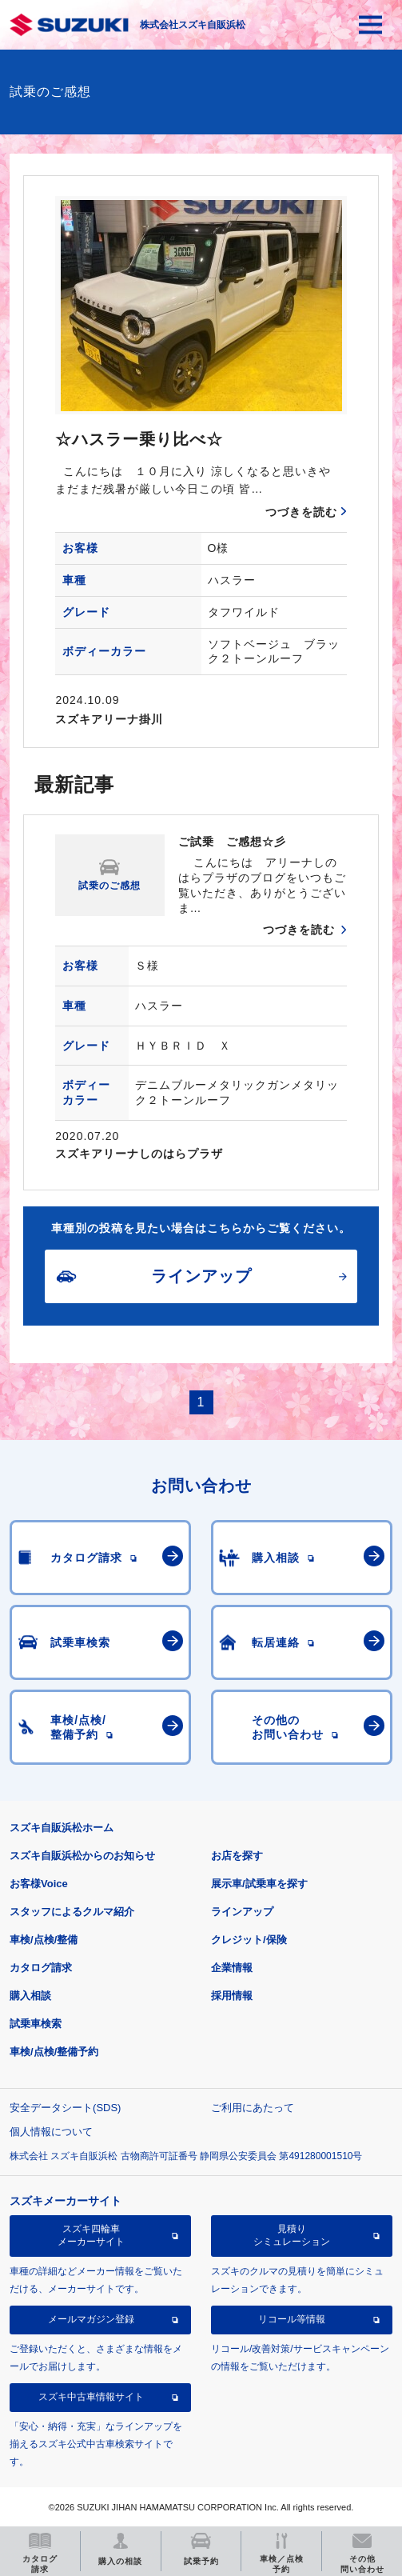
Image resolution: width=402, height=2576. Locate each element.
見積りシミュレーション (291, 2235)
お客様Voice (39, 1884)
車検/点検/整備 (44, 1940)
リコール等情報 (291, 2319)
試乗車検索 (36, 2024)
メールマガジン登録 (91, 2319)
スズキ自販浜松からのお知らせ (82, 1856)
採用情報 (232, 1996)
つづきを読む (301, 512)
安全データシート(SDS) (65, 2108)
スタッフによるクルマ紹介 (72, 1912)
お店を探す (237, 1856)
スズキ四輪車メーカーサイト (91, 2235)
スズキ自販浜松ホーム (61, 1828)
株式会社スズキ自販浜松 (192, 24)
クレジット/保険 (249, 1940)
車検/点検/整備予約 (54, 2052)
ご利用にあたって (252, 2108)
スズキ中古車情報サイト (91, 2396)
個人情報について (51, 2132)
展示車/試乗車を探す (259, 1884)
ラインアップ (242, 1912)
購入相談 (30, 1996)
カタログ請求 (41, 1968)
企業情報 (232, 1968)
